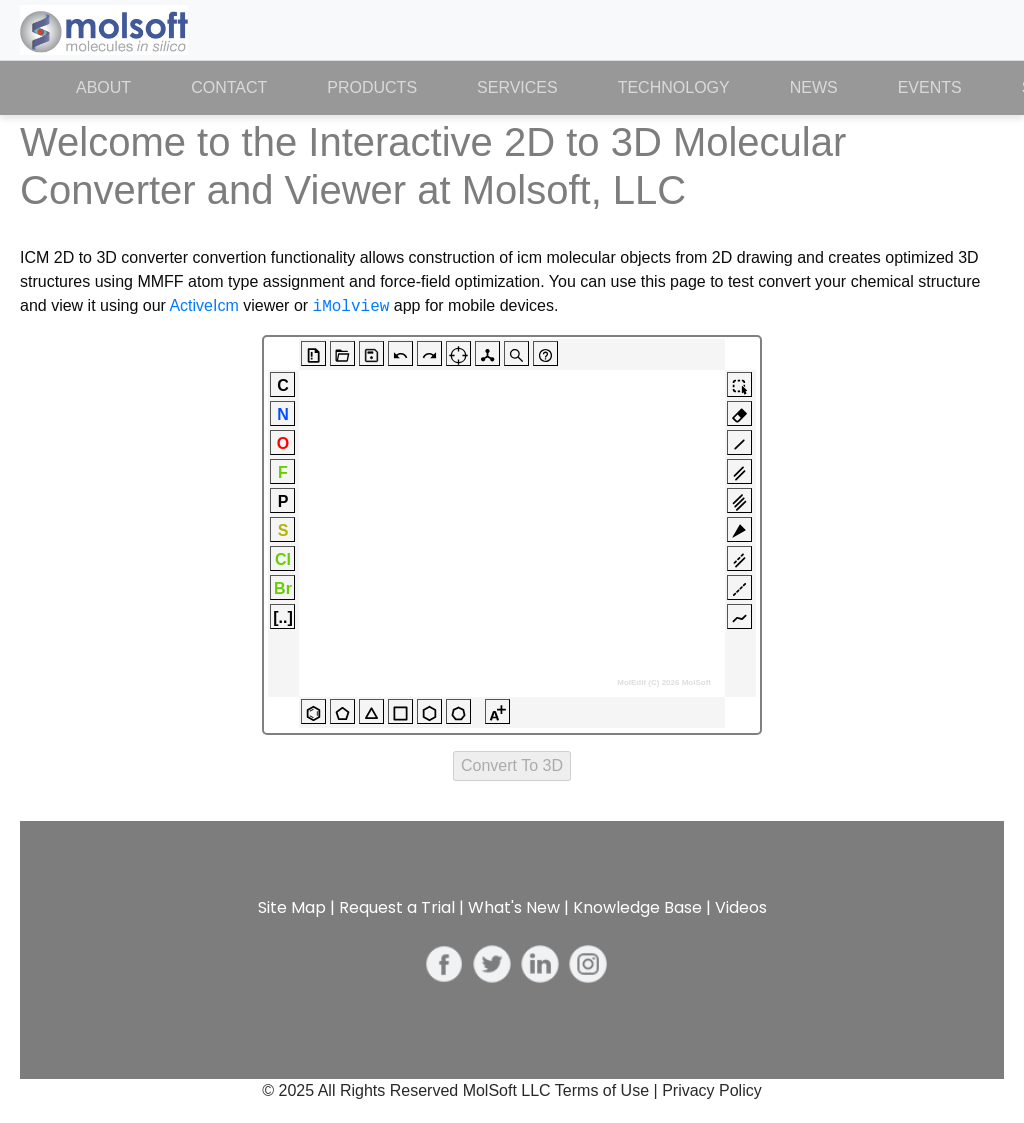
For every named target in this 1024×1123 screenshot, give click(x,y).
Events (930, 87)
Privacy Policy (712, 1090)
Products (372, 87)
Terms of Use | (608, 1090)
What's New (514, 907)
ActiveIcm (203, 306)
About (118, 86)
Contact (229, 87)
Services (517, 87)
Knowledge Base (637, 907)
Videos (741, 907)
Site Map (292, 907)
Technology (674, 87)
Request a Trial (397, 907)
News (814, 87)
